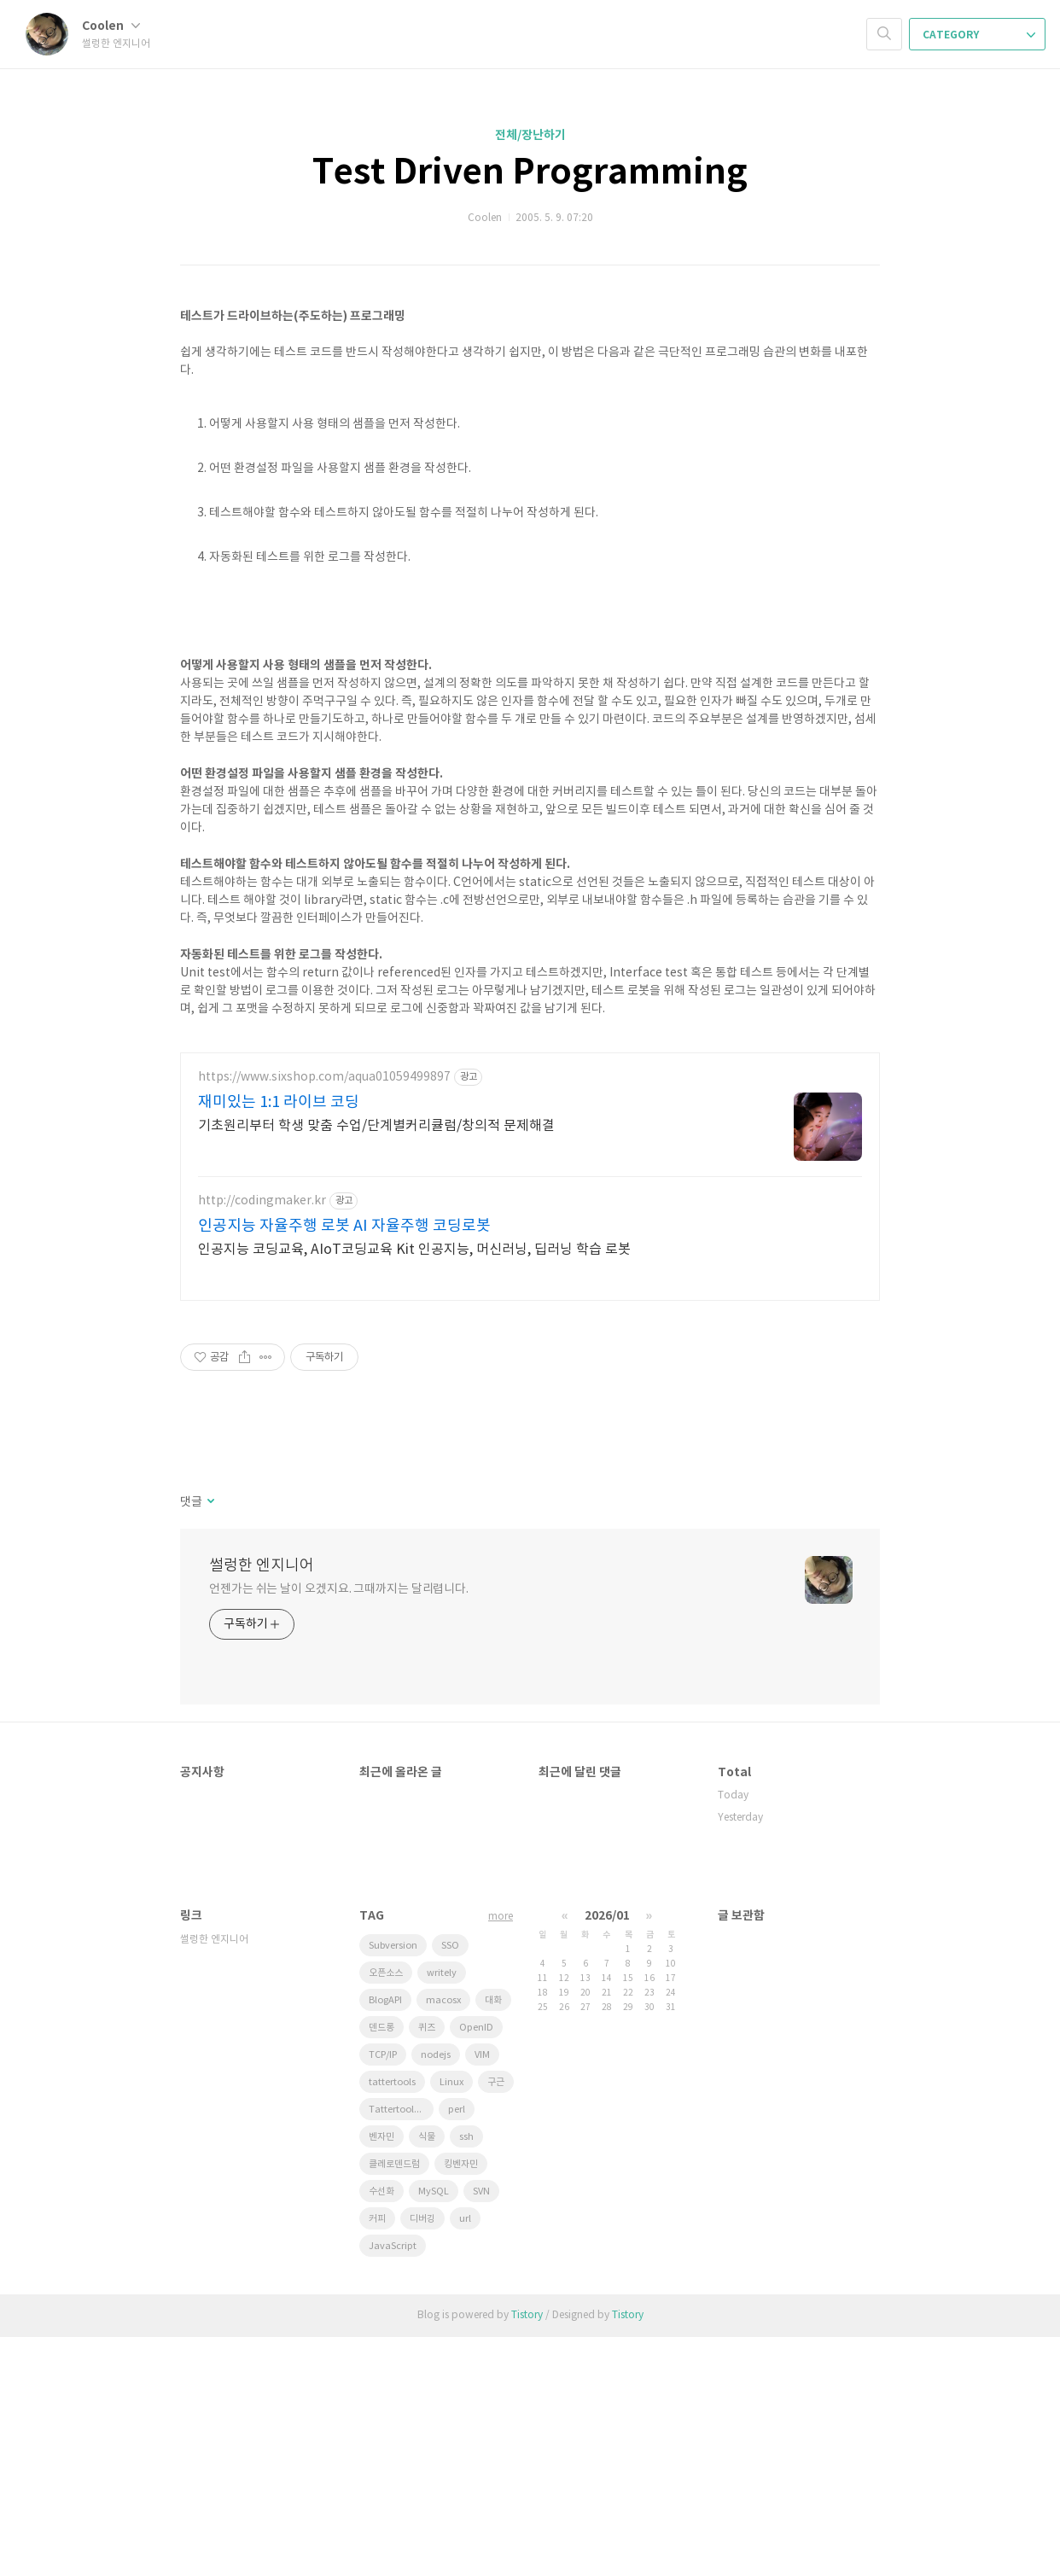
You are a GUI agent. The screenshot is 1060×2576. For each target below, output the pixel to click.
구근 (495, 2321)
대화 (493, 2239)
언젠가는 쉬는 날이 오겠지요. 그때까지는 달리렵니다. (339, 1828)
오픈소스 (386, 2212)
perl (456, 2348)
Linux (451, 2321)
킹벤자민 (461, 2403)
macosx (443, 2239)
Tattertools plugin (401, 2348)
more (500, 2155)
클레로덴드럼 (394, 2403)
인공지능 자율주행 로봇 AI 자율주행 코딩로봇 (344, 1465)
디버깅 (422, 2457)
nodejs (436, 2293)
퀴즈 (426, 2266)
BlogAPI (385, 2239)
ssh (466, 2375)
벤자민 (381, 2375)
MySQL (433, 2430)
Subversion (393, 2184)
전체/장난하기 (530, 135)
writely (442, 2212)
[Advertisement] (530, 1154)
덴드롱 (381, 2266)
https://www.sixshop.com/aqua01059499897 (324, 1316)
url (465, 2457)
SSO (450, 2184)
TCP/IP (383, 2293)
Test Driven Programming (530, 172)
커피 (377, 2457)
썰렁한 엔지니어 (261, 1805)
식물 (426, 2375)
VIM (482, 2293)
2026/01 (607, 2155)
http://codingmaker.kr (262, 1440)
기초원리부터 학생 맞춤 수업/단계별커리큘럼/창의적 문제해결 (376, 1365)
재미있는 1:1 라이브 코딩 (278, 1341)
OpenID (476, 2266)
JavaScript (392, 2485)
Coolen (111, 26)
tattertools (392, 2321)
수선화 (381, 2430)
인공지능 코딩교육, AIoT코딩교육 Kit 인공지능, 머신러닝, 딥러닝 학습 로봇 (414, 1488)
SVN (481, 2430)
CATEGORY (979, 35)
